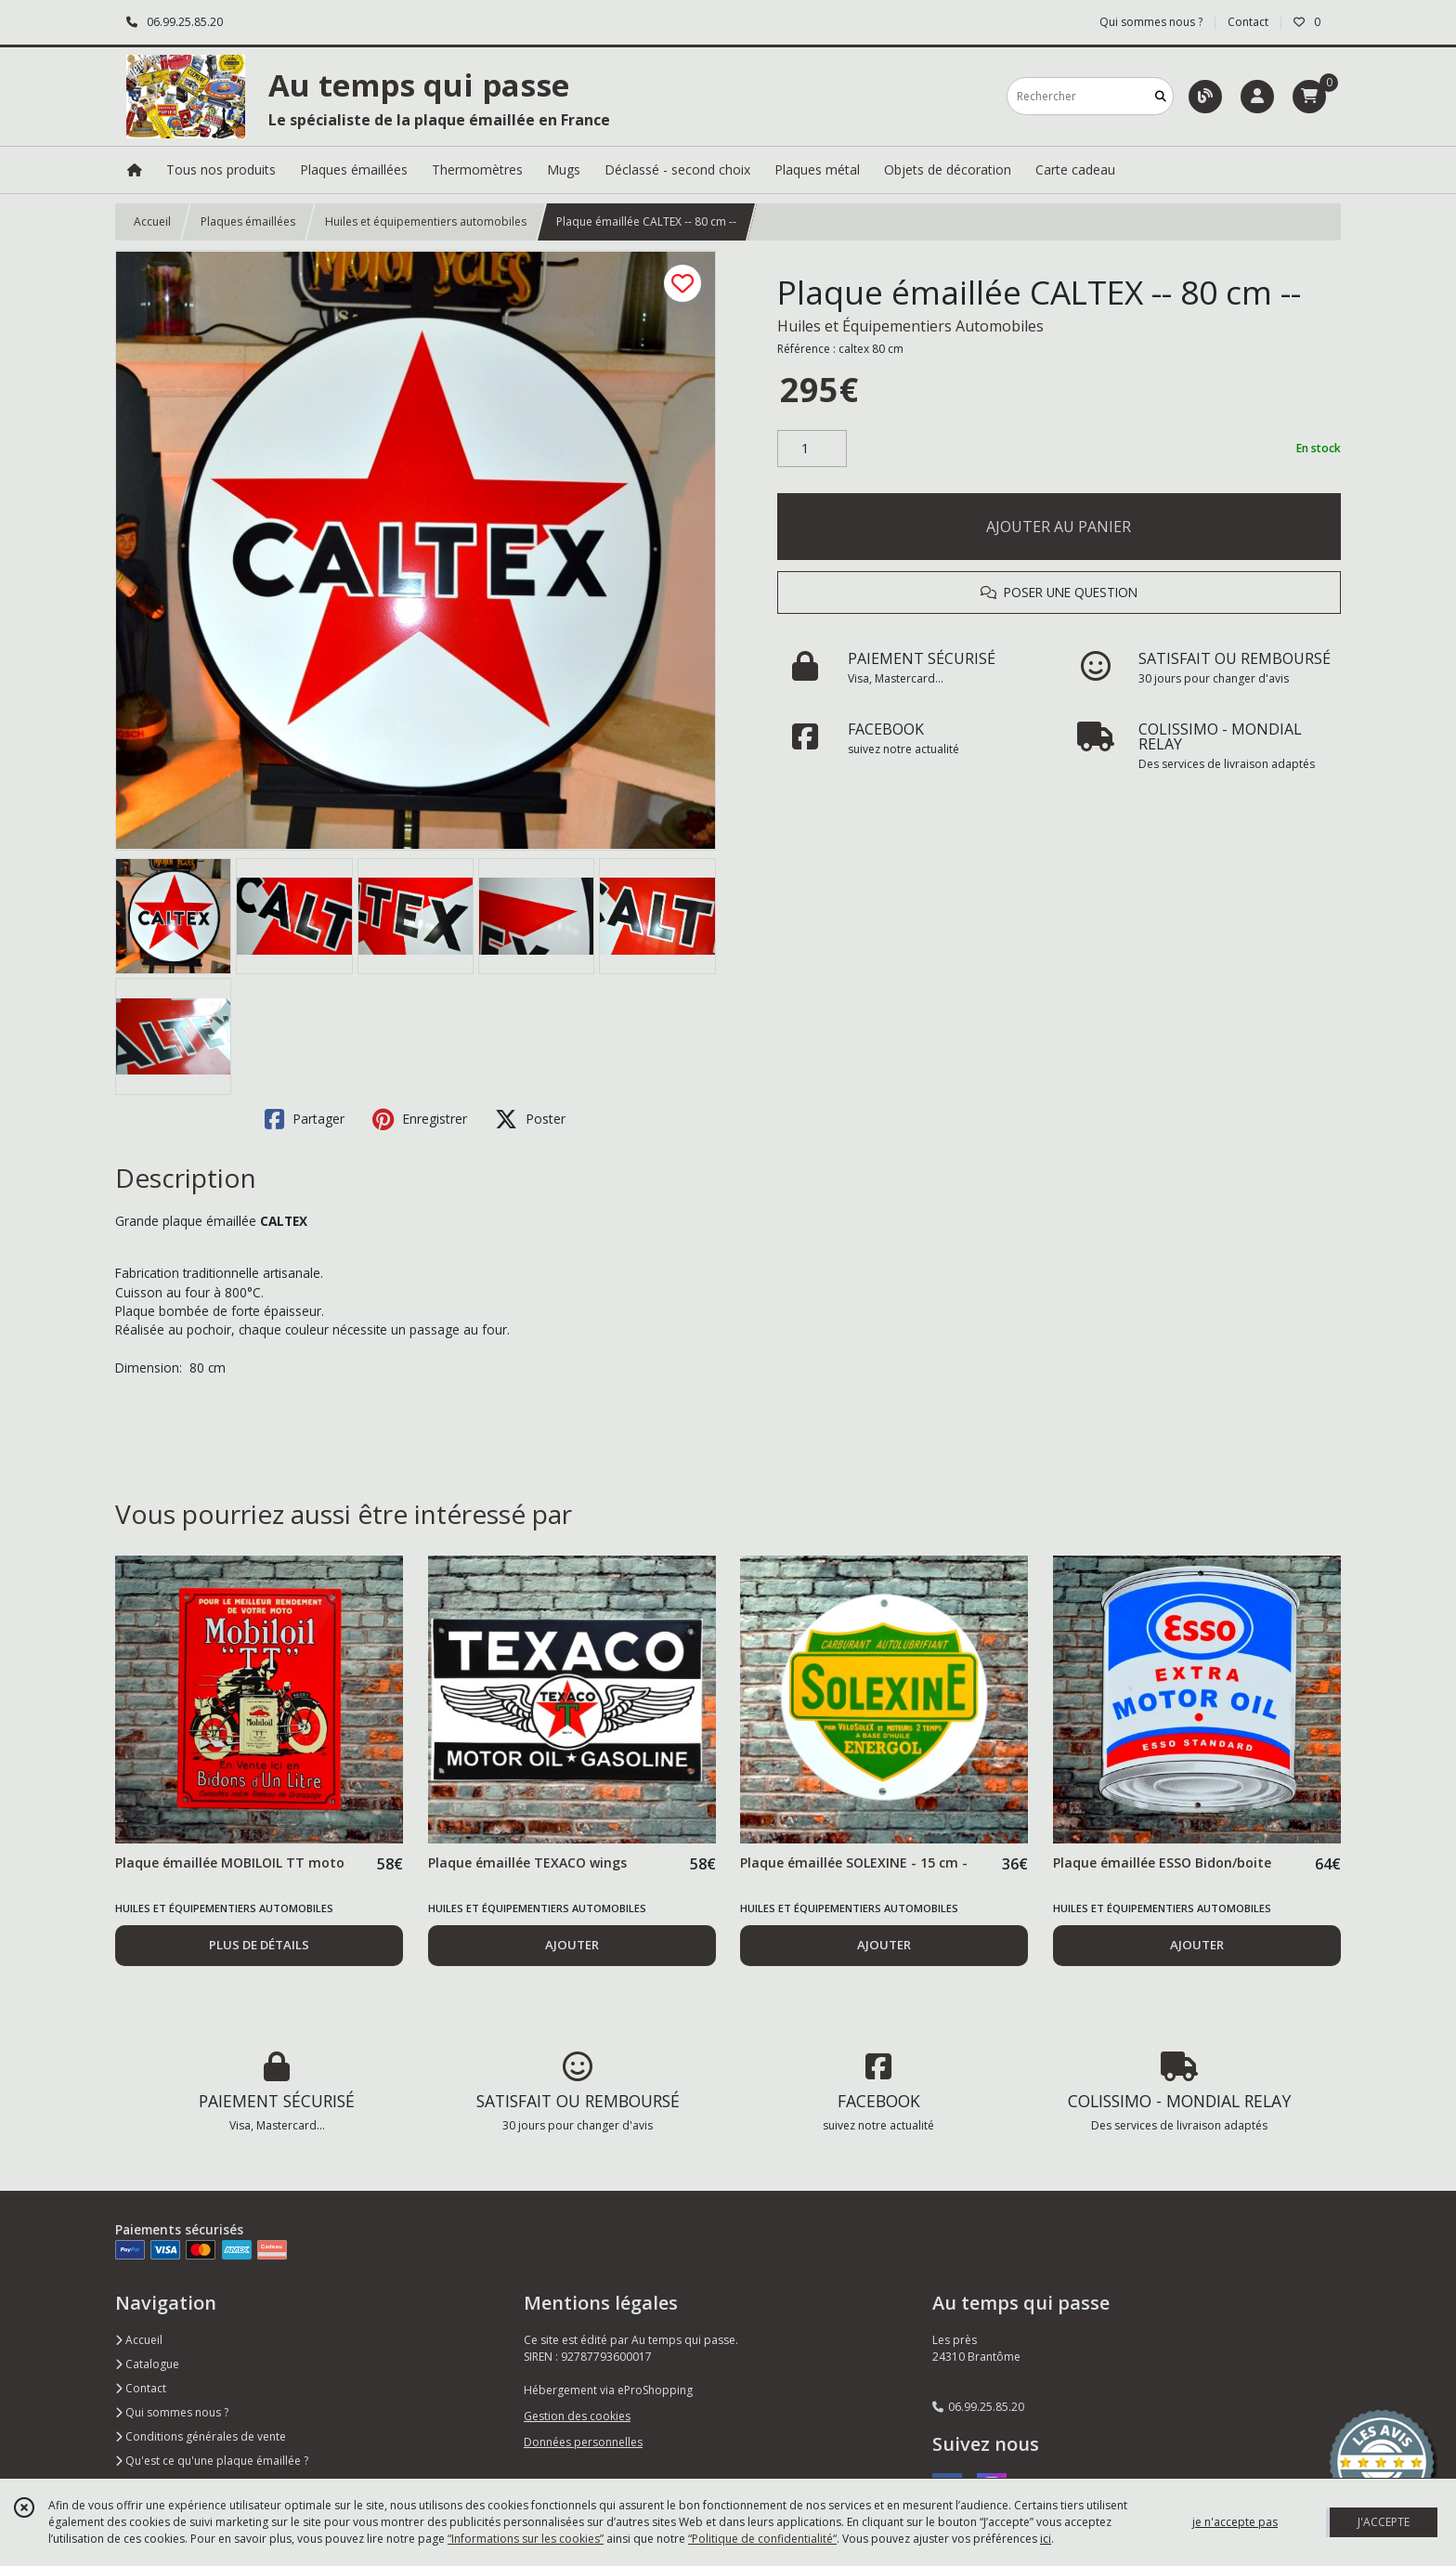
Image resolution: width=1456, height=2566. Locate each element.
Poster (530, 1119)
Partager (304, 1119)
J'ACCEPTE (1384, 2522)
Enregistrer (419, 1119)
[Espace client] (1257, 96)
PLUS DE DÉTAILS (259, 1944)
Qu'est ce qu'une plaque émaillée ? (211, 2460)
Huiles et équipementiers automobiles (425, 221)
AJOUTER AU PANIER (1058, 526)
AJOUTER (572, 1944)
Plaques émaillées (248, 221)
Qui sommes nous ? (171, 2412)
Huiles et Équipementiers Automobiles (910, 326)
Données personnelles (583, 2442)
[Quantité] (812, 448)
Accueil (152, 221)
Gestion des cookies (577, 2416)
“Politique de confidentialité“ (762, 2538)
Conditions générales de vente (200, 2436)
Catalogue (147, 2364)
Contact (1248, 22)
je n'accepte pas (1235, 2522)
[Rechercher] (1161, 96)
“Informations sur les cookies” (526, 2538)
